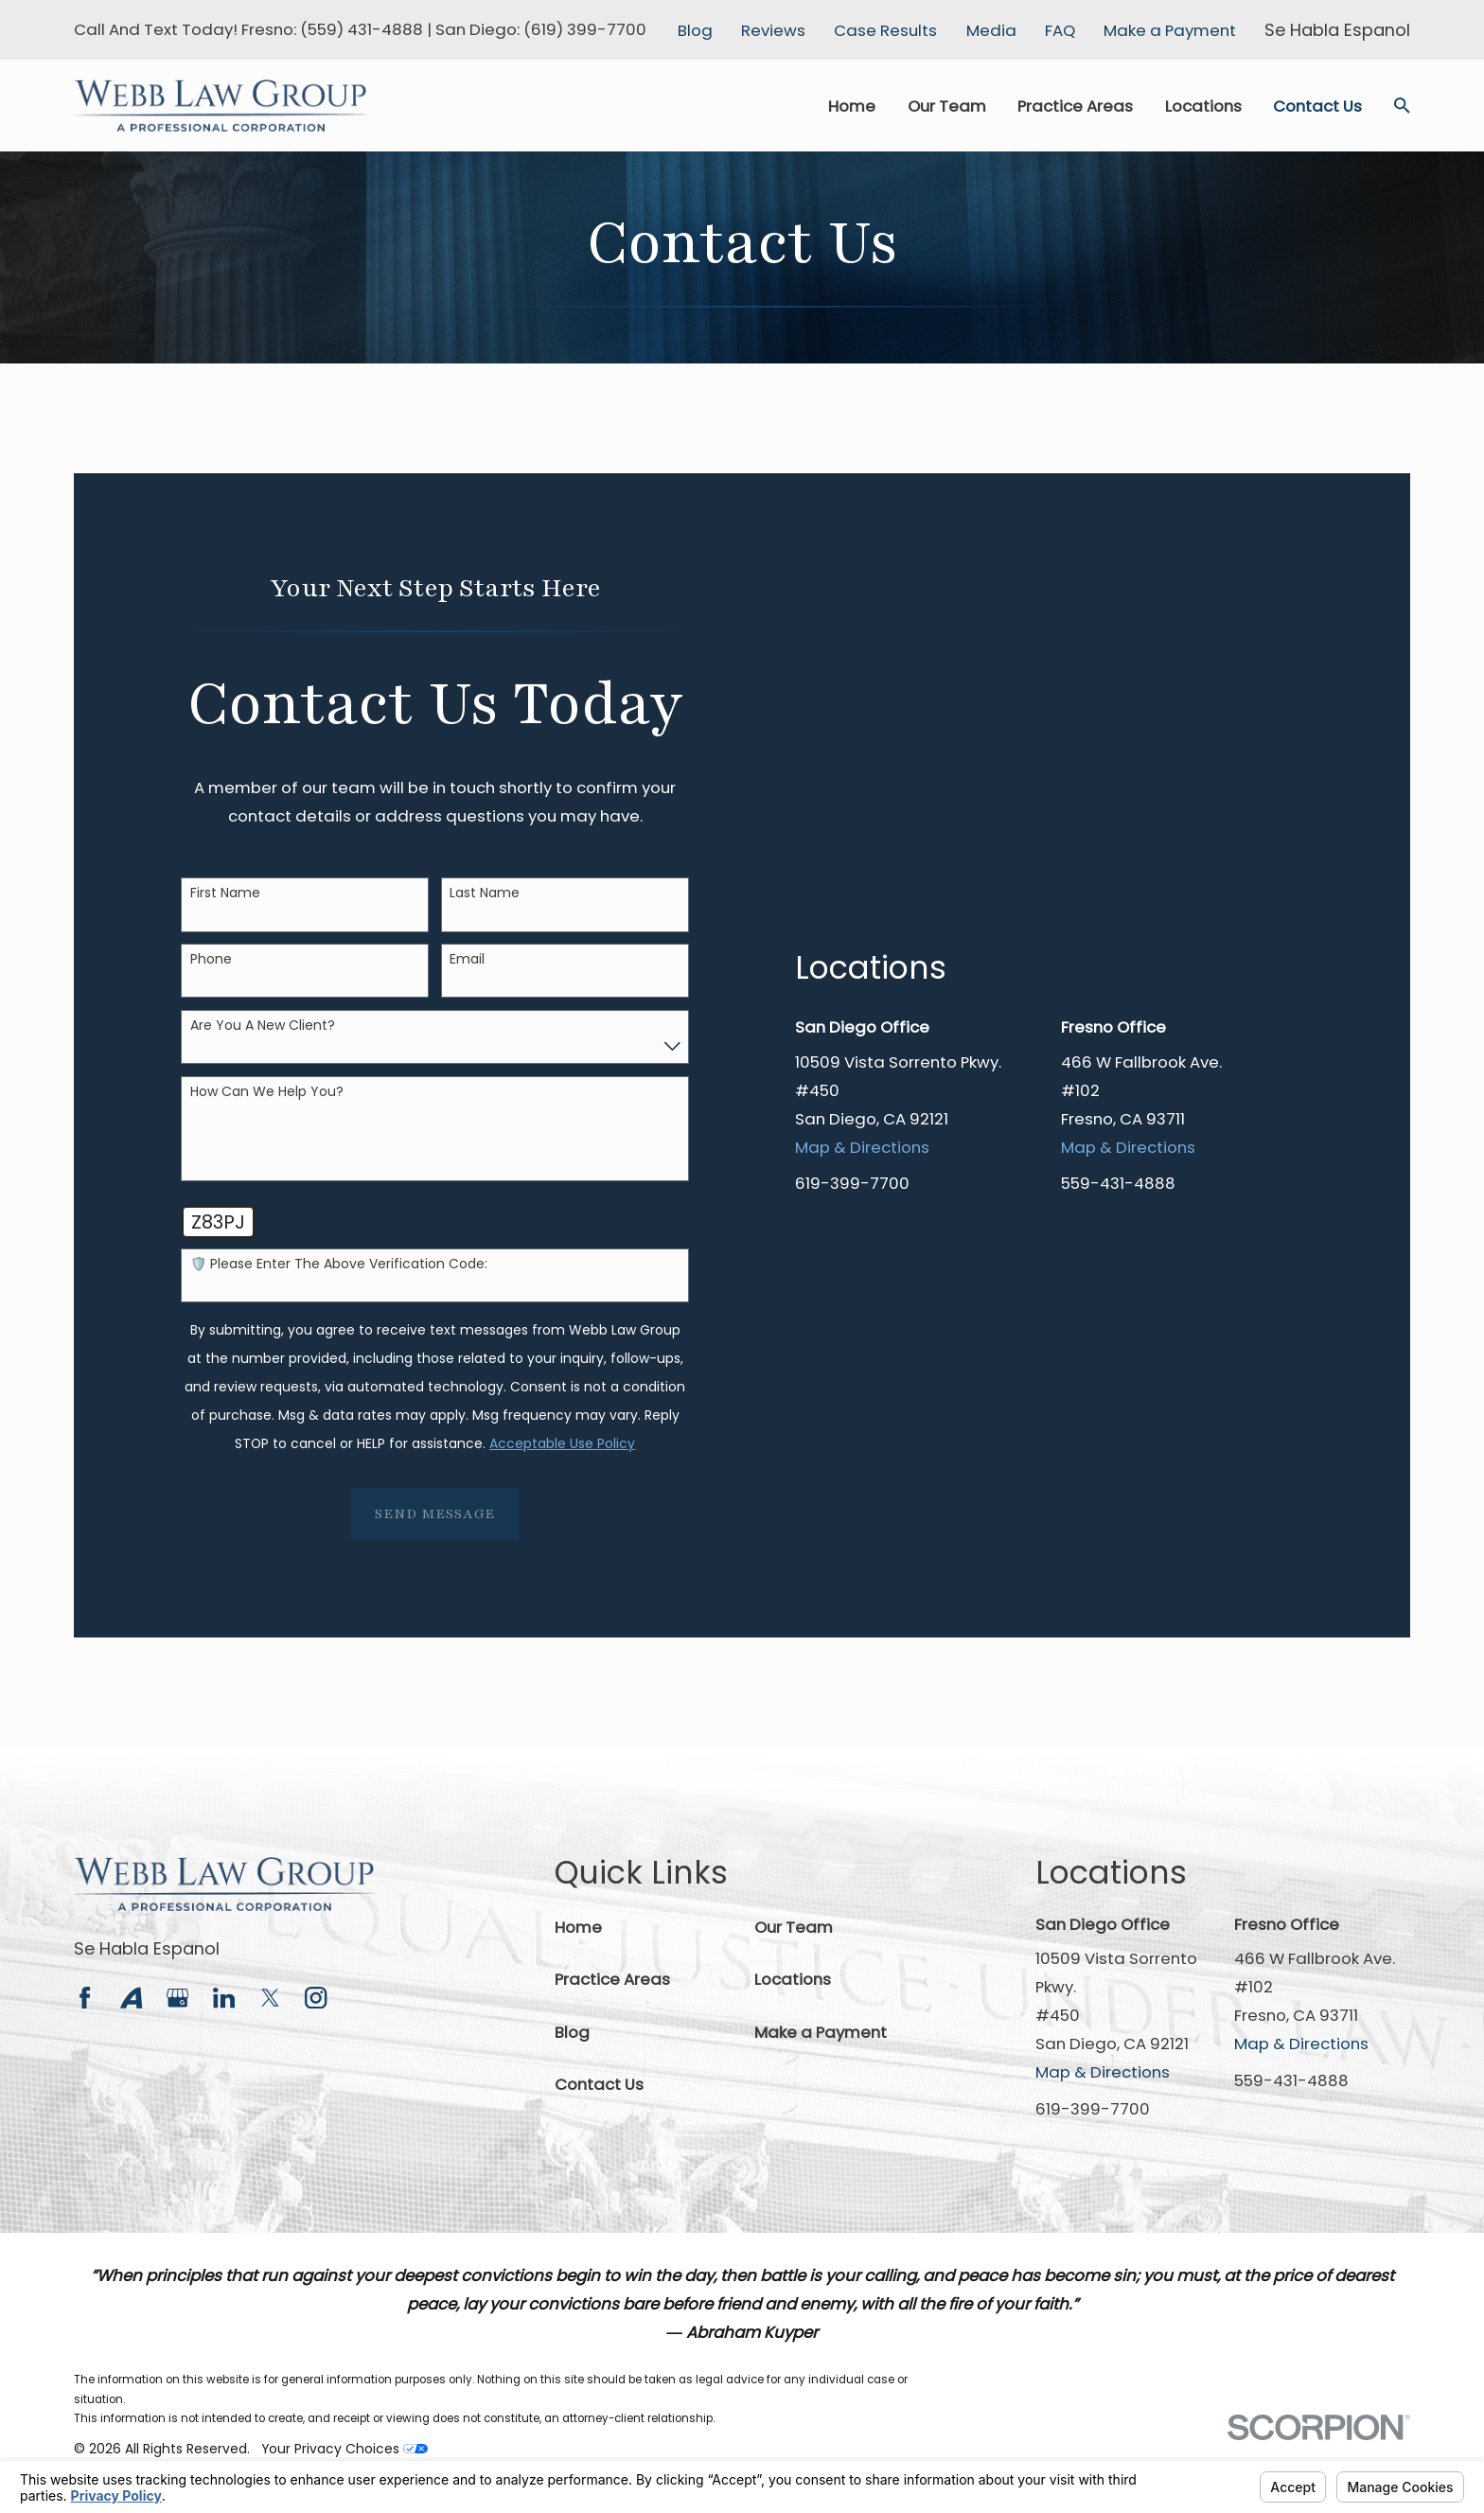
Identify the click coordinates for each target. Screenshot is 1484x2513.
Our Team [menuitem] (947, 106)
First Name (225, 893)
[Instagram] (316, 1998)
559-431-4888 (1118, 1436)
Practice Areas (612, 1979)
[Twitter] (270, 1998)
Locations (792, 1979)
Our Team (793, 1927)
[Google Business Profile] (177, 1998)
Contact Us (599, 2084)
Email (467, 959)
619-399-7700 (852, 1436)
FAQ (1060, 30)
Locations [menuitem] (1203, 106)
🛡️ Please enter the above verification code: (338, 1264)
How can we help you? (267, 1092)
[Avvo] (131, 1998)
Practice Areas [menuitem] (1075, 106)
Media (991, 30)
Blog (695, 30)
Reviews (773, 30)
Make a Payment (1170, 30)
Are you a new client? (262, 1026)
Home (578, 1927)
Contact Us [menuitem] (1317, 106)
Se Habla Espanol (147, 1948)
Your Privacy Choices (344, 2448)
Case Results (885, 30)
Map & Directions (862, 1400)
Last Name (485, 893)
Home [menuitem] (851, 106)
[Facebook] (85, 1998)
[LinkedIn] (224, 1998)
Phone (211, 959)
